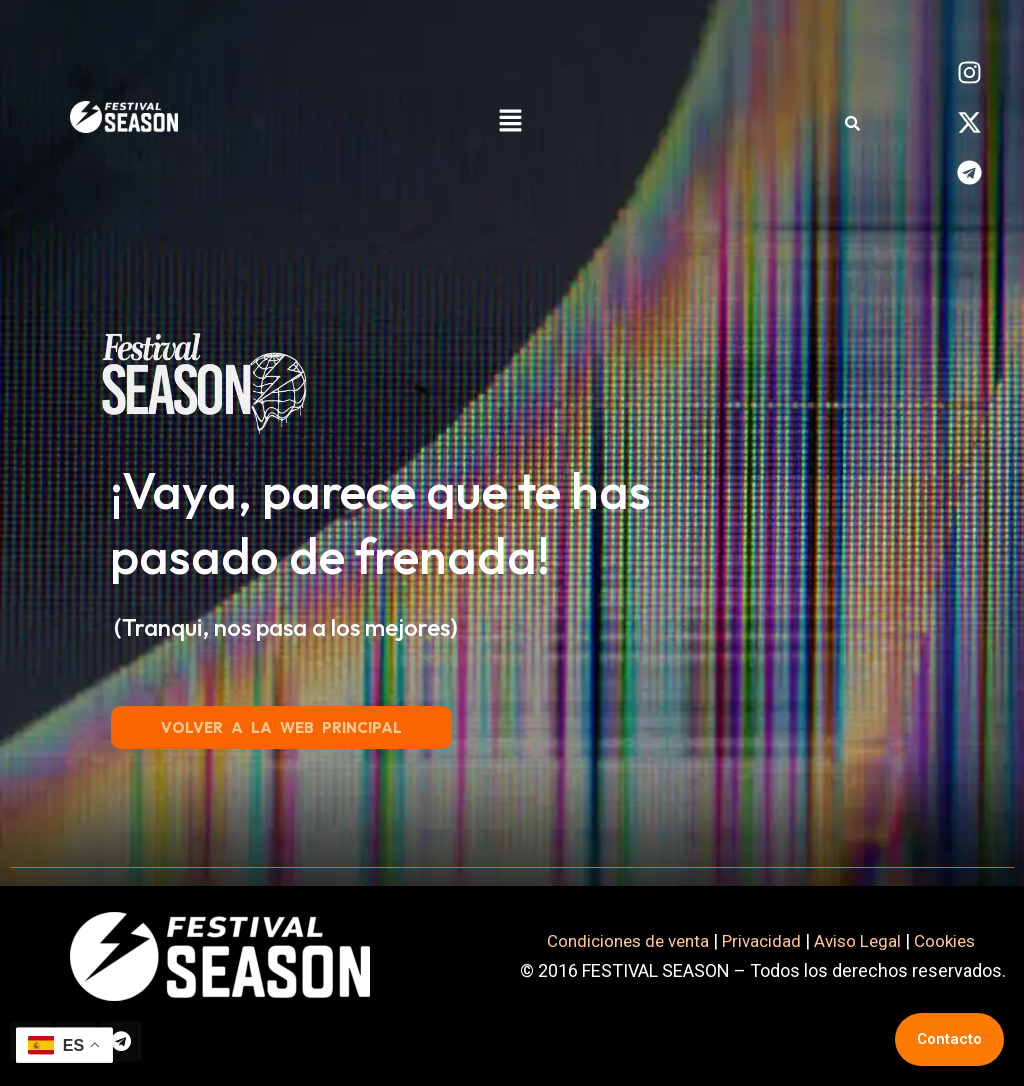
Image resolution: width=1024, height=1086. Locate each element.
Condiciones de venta (623, 936)
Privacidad (763, 936)
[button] (510, 122)
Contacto (949, 1039)
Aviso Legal (862, 936)
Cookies (954, 936)
